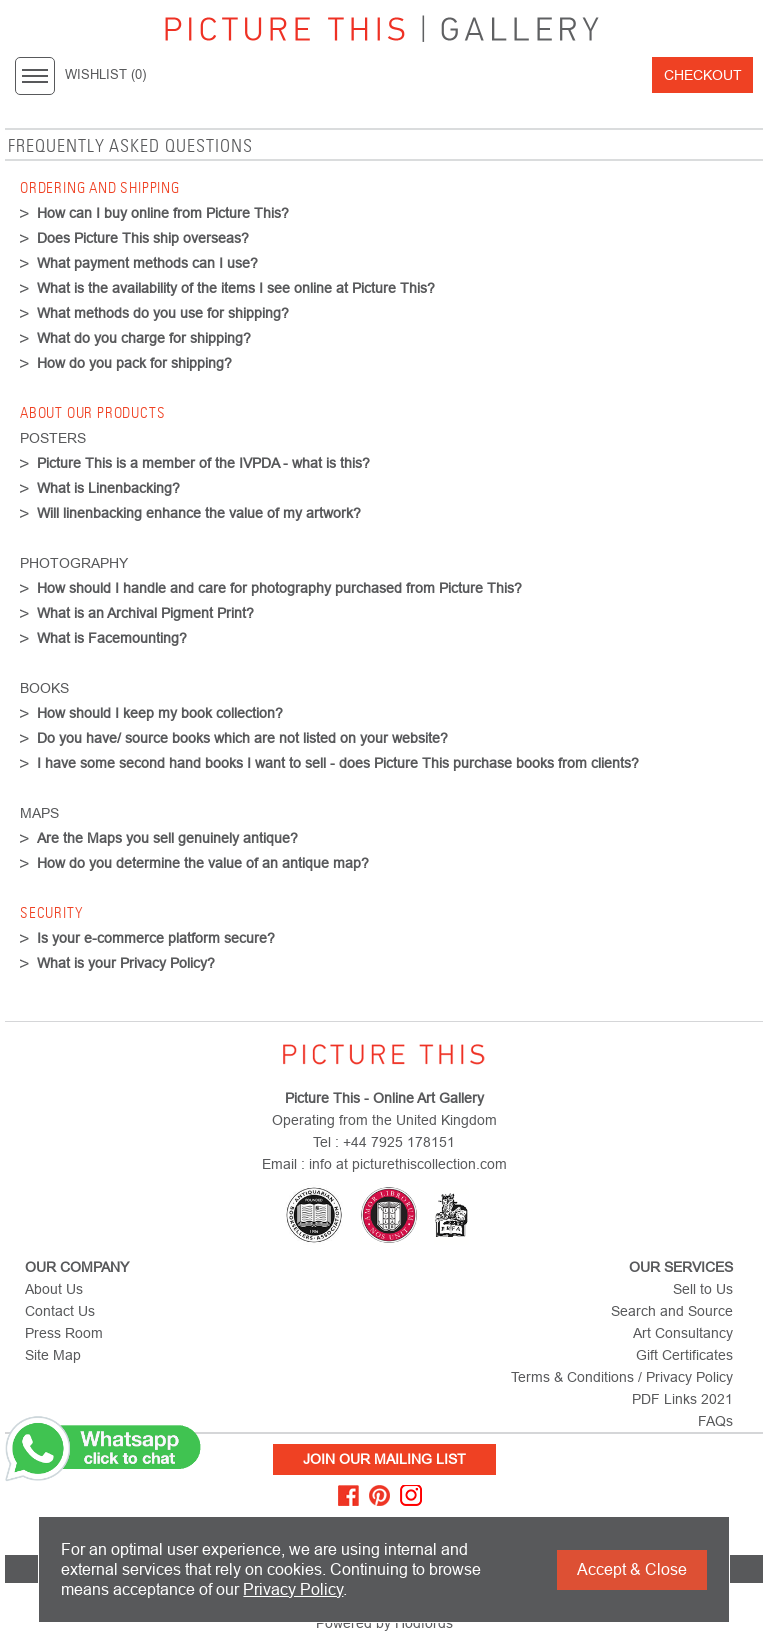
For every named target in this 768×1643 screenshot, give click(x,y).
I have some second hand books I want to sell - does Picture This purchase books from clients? (338, 763)
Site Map (53, 1355)
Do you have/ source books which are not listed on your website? (242, 738)
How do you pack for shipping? (134, 363)
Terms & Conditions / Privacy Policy (622, 1377)
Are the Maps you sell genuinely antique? (167, 838)
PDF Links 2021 (682, 1399)
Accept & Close (632, 1569)
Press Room (64, 1333)
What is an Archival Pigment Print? (145, 613)
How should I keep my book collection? (160, 713)
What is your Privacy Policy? (126, 963)
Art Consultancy (683, 1333)
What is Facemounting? (112, 638)
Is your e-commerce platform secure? (156, 938)
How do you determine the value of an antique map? (203, 863)
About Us (54, 1289)
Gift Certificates (684, 1355)
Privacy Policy (293, 1589)
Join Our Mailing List (384, 1459)
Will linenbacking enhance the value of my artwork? (199, 513)
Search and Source (672, 1311)
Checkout (703, 75)
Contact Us (60, 1311)
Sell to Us (703, 1289)
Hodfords (424, 1623)
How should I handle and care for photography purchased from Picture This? (279, 588)
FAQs (715, 1421)
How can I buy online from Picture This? (163, 213)
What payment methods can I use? (147, 263)
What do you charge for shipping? (144, 338)
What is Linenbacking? (108, 488)
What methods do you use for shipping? (163, 313)
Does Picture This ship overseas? (143, 238)
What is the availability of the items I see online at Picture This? (236, 288)
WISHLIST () (105, 75)
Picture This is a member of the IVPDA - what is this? (203, 463)
